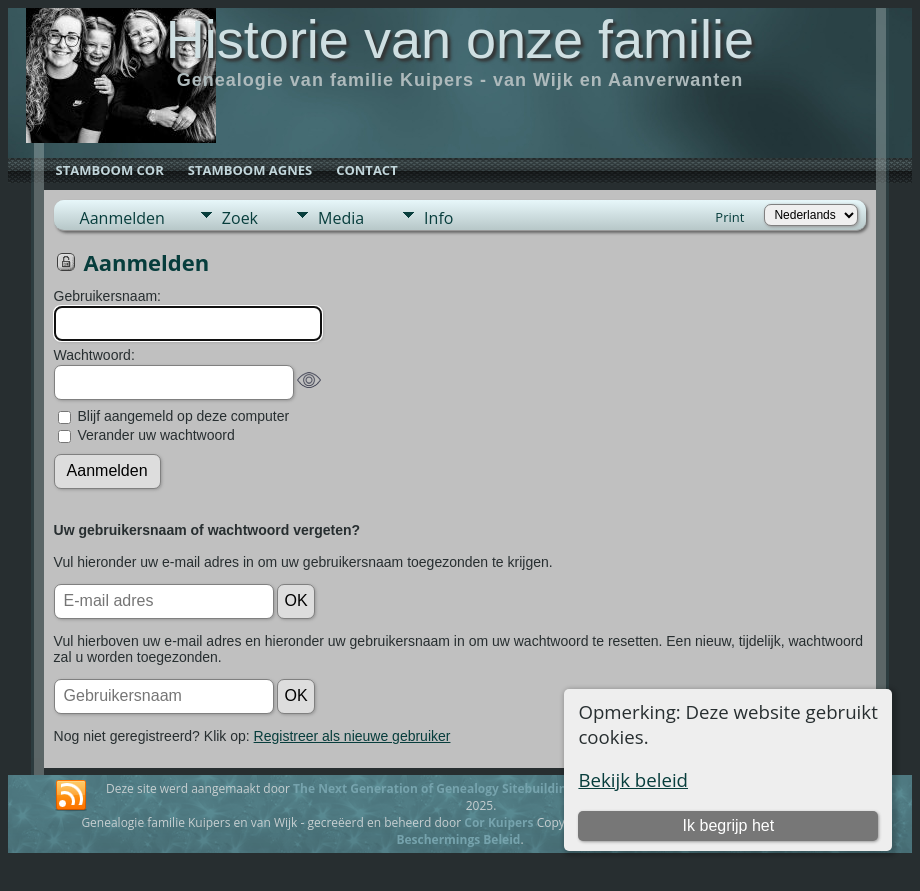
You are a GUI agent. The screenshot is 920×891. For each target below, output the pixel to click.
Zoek (240, 218)
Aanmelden (122, 218)
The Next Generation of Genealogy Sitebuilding (433, 788)
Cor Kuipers (498, 822)
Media (341, 218)
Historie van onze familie (460, 39)
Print (729, 217)
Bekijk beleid (633, 779)
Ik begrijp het (729, 825)
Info (438, 218)
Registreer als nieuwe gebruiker (352, 736)
